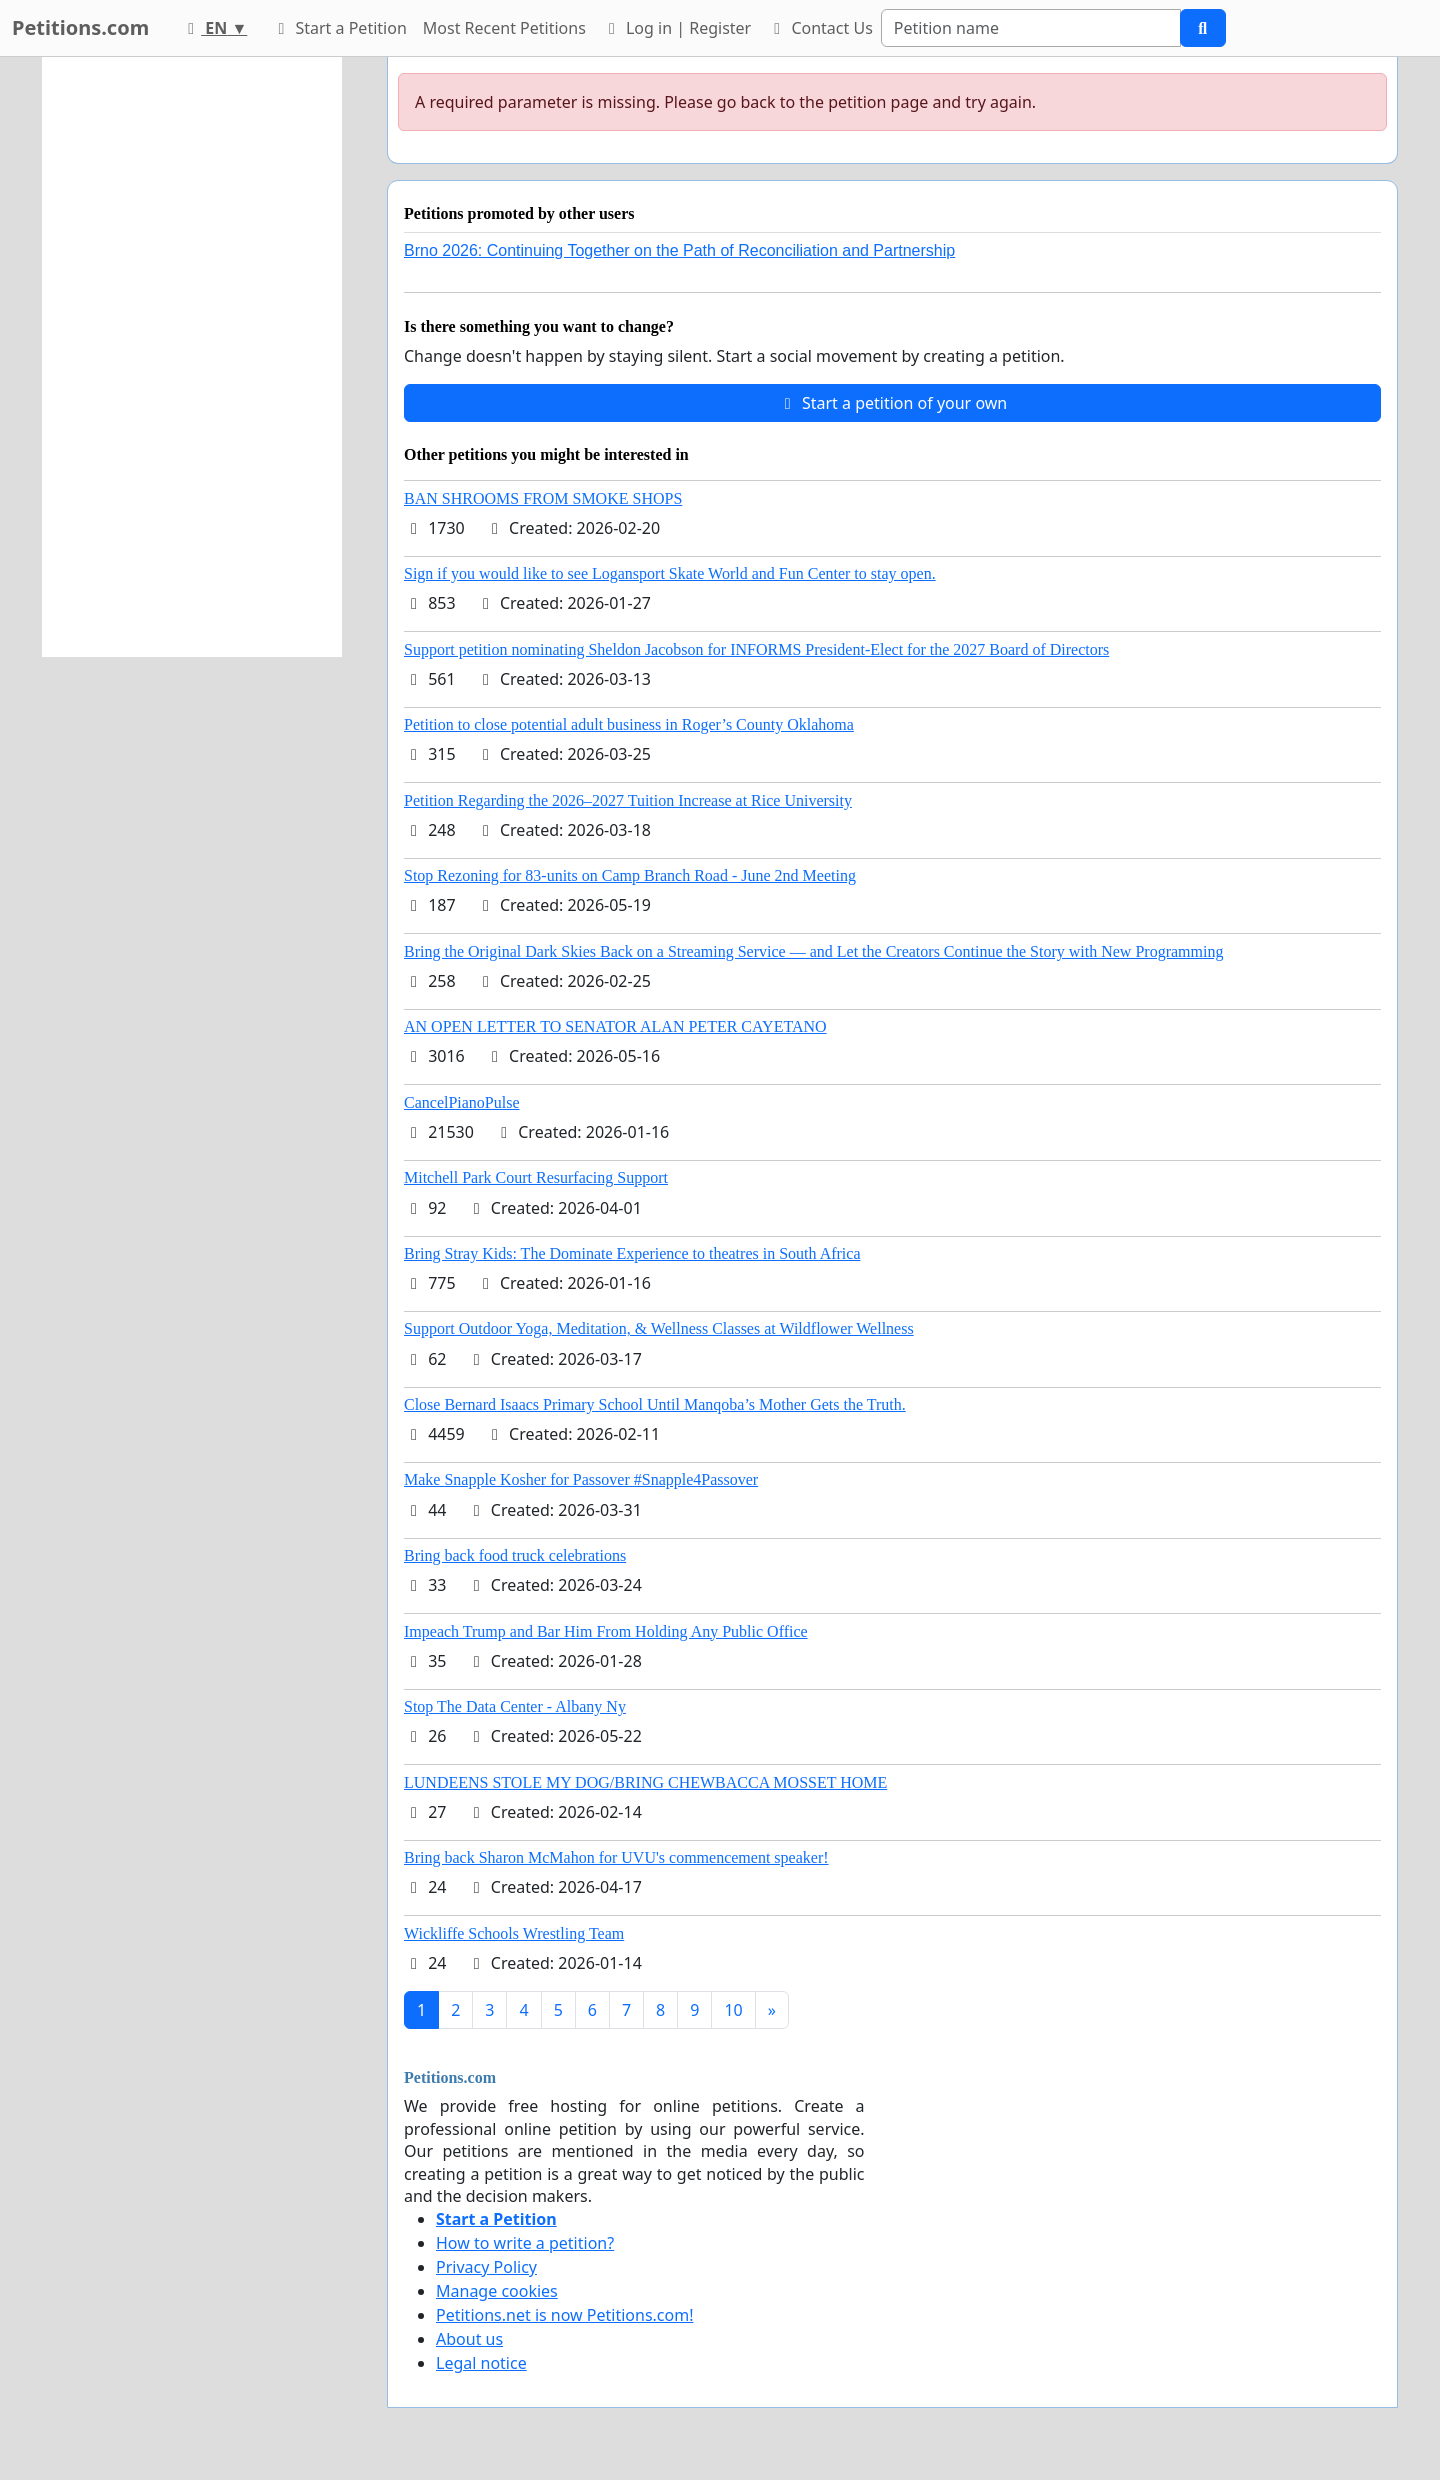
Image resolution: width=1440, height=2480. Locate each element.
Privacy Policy (486, 2267)
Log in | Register (676, 28)
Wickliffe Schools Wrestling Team (514, 1933)
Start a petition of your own (892, 403)
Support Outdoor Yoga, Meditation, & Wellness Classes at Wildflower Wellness (659, 1328)
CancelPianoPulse (462, 1102)
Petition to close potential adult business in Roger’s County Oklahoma (629, 724)
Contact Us (820, 28)
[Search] (1031, 28)
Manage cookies (497, 2291)
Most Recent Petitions (504, 28)
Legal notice (481, 2363)
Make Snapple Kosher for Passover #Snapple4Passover (581, 1479)
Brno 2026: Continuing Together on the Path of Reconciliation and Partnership (679, 250)
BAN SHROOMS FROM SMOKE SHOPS (543, 498)
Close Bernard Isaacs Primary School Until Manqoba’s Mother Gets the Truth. (655, 1404)
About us (469, 2339)
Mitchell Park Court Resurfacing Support (536, 1177)
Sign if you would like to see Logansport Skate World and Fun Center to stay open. (670, 573)
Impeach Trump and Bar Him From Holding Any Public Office (606, 1631)
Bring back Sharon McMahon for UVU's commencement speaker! (616, 1857)
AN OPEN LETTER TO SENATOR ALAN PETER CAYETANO (615, 1026)
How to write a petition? (525, 2243)
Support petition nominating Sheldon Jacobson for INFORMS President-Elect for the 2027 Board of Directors (756, 649)
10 (733, 2010)
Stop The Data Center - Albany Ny (515, 1706)
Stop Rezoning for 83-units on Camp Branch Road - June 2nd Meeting (630, 875)
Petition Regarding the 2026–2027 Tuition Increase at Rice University (628, 800)
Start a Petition (338, 28)
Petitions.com (80, 27)
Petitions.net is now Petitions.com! (564, 2315)
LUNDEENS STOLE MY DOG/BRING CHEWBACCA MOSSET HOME (645, 1782)
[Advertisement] (192, 357)
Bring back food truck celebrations (515, 1555)
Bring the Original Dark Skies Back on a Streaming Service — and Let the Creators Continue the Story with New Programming (813, 951)
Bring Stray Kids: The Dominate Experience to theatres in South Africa (632, 1253)
